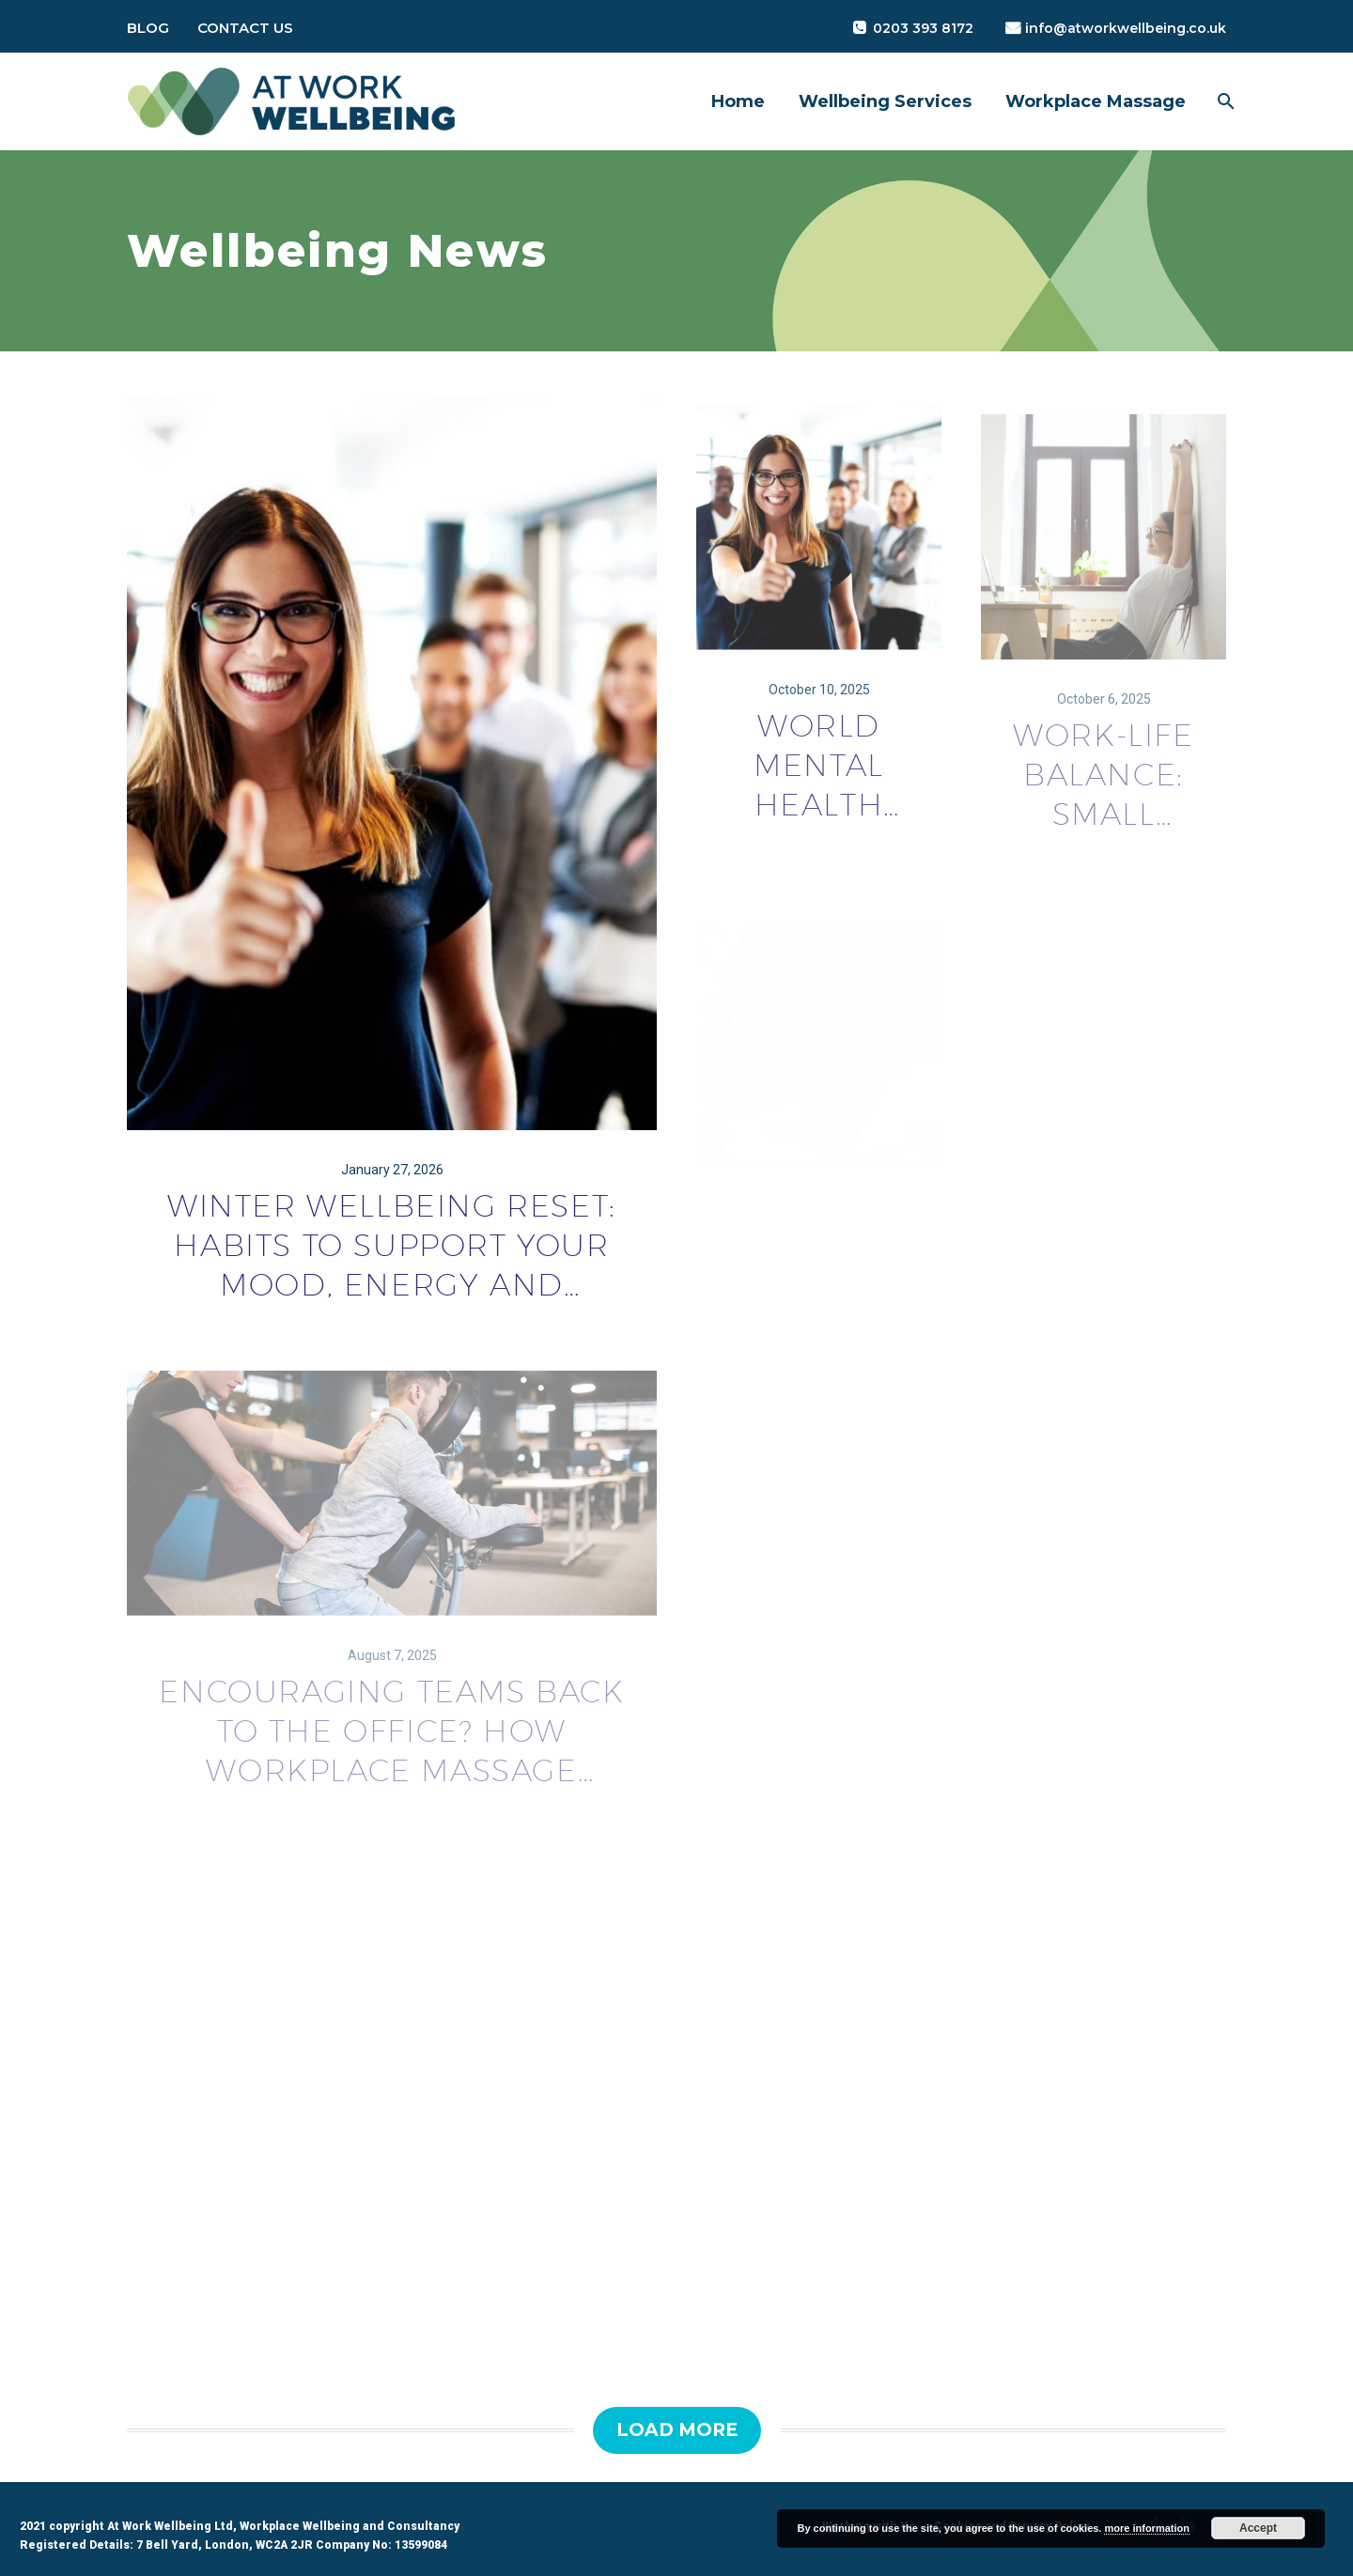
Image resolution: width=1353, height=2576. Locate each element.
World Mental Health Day (819, 781)
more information (1146, 2528)
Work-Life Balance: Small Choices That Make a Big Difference (1103, 795)
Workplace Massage (1095, 101)
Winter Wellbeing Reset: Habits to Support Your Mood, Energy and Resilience (391, 1248)
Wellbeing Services (885, 101)
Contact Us (245, 28)
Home (738, 101)
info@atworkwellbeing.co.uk (1125, 28)
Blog (148, 28)
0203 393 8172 (923, 28)
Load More (677, 2430)
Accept (1258, 2528)
